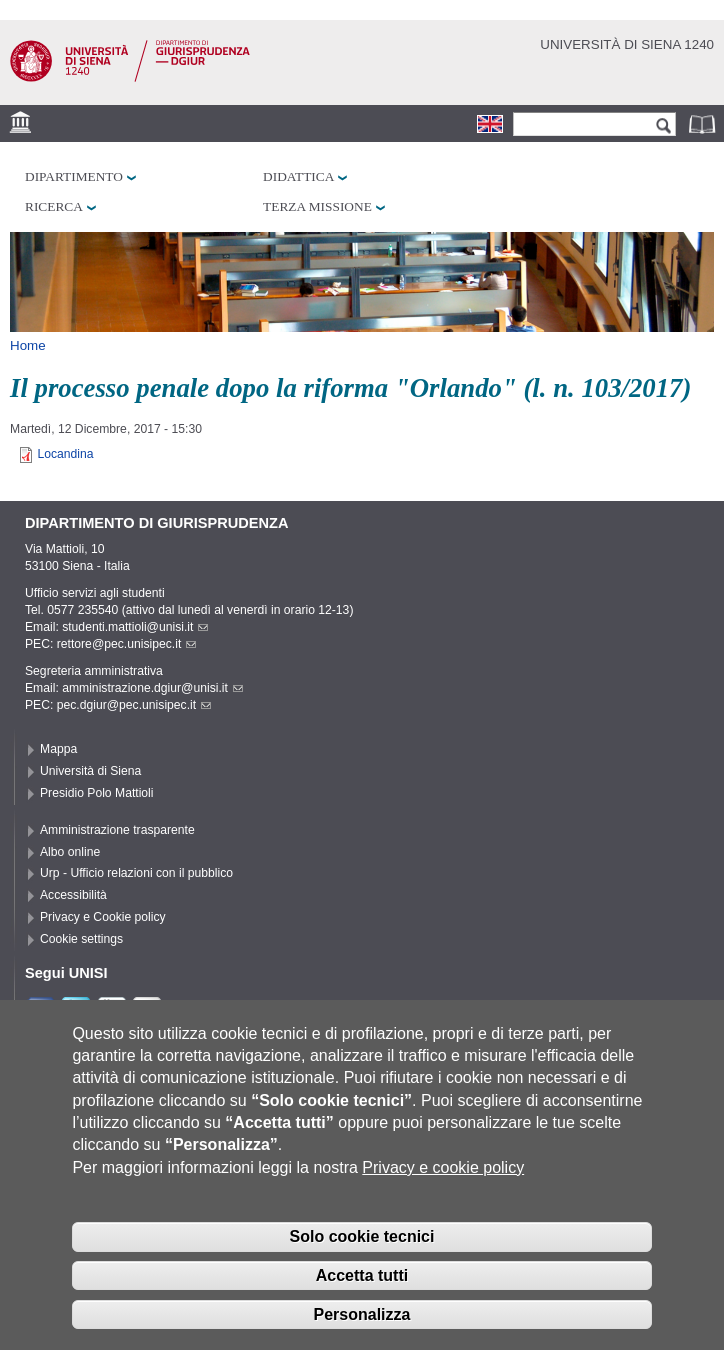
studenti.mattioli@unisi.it (135, 627)
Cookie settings (81, 939)
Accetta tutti (362, 1275)
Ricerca (54, 206)
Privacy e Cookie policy (103, 917)
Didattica (298, 176)
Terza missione (317, 206)
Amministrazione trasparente (117, 830)
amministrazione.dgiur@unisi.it (152, 688)
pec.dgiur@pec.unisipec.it (134, 705)
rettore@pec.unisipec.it (127, 644)
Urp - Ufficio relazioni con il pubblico (136, 873)
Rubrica (704, 123)
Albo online (70, 852)
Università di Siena (90, 771)
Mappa (58, 749)
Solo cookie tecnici (362, 1237)
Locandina (65, 454)
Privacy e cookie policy (443, 1167)
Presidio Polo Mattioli (97, 793)
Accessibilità (73, 895)
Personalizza (362, 1314)
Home (28, 345)
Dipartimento (74, 176)
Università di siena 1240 (627, 44)
